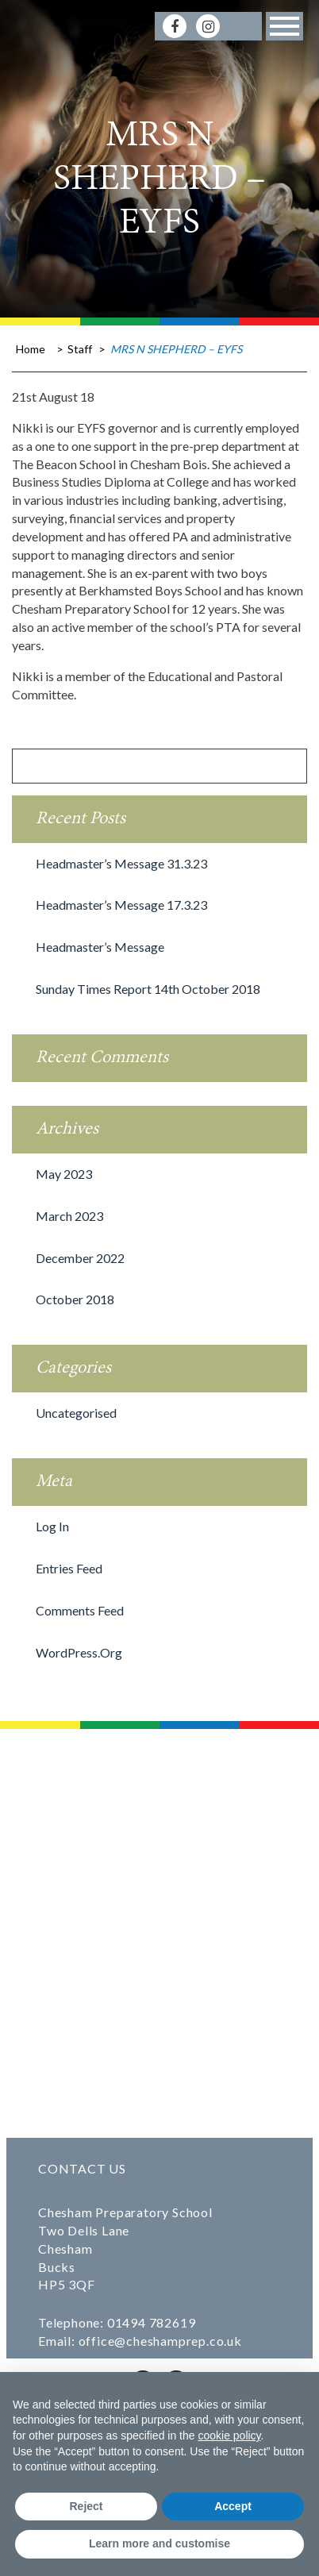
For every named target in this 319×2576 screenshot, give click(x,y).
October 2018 (75, 1299)
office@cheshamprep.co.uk (160, 2340)
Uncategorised (76, 1412)
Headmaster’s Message (100, 946)
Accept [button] (233, 2506)
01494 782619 (151, 2322)
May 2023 (64, 1173)
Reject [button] (85, 2506)
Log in (52, 1526)
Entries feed (69, 1568)
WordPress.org (79, 1652)
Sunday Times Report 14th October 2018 (148, 988)
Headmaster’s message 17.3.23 (121, 904)
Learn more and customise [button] (159, 2543)
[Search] (241, 25)
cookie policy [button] (229, 2435)
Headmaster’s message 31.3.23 (121, 863)
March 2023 (69, 1215)
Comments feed (80, 1610)
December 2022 (80, 1257)
